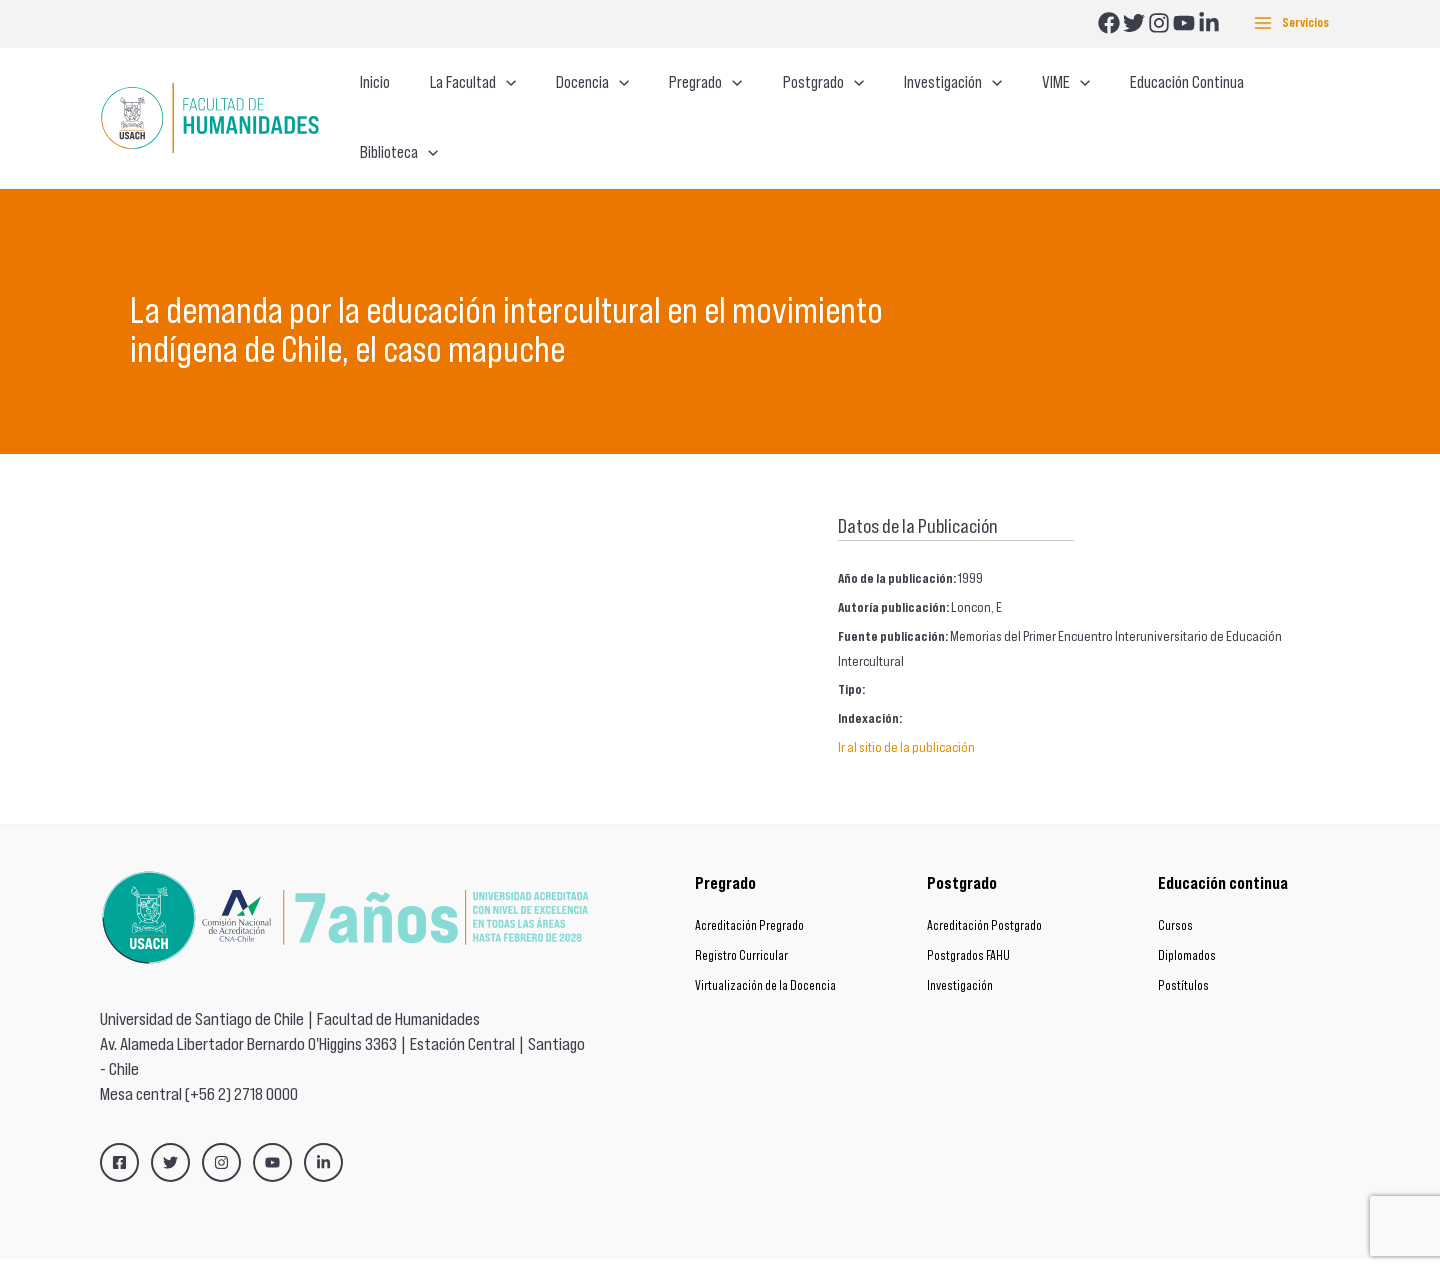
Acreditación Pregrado (749, 887)
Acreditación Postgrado (984, 887)
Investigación (960, 947)
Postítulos (1183, 947)
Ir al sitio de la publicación (906, 709)
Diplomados (1187, 917)
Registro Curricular (741, 917)
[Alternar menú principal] (1291, 23)
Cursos (1175, 887)
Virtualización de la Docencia (765, 947)
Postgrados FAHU (968, 917)
